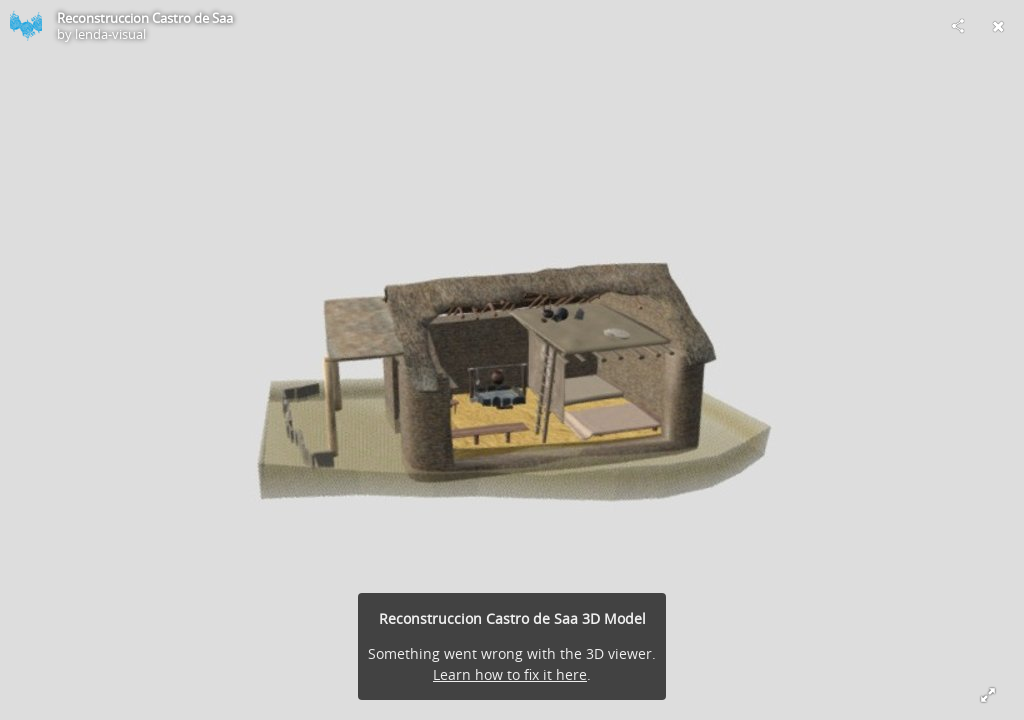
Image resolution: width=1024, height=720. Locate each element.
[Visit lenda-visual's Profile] (26, 26)
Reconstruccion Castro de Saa (145, 18)
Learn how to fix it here (510, 674)
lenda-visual (110, 34)
